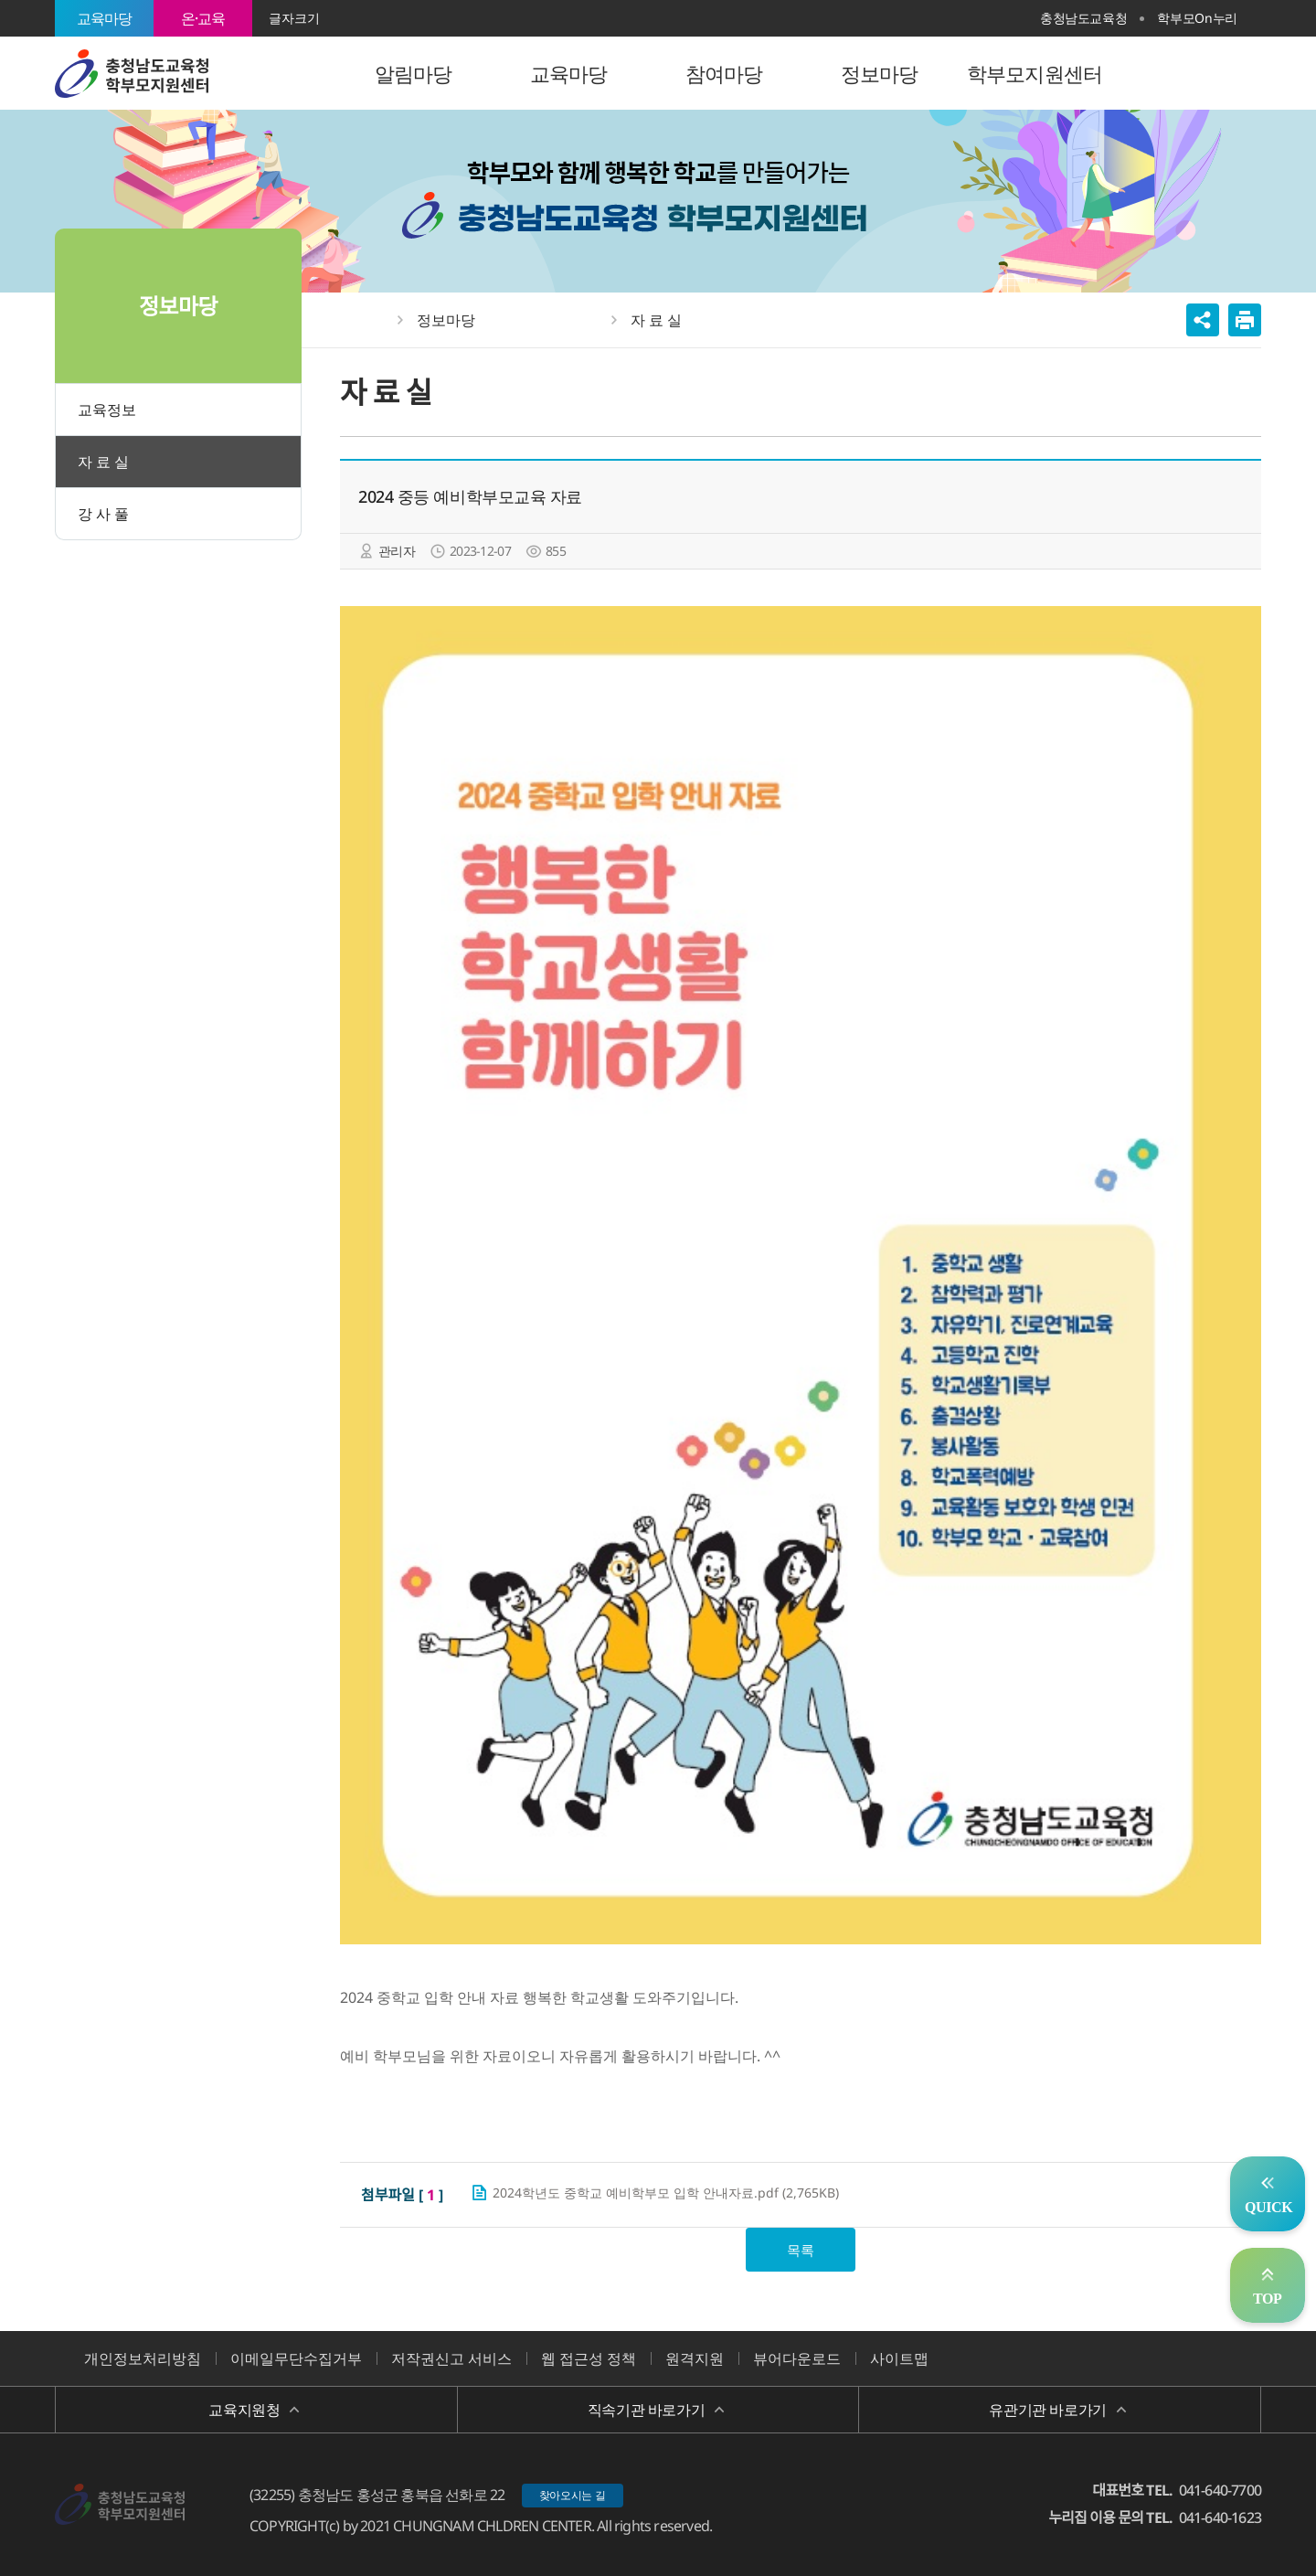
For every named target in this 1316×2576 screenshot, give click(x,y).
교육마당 (105, 18)
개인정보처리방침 (142, 2358)
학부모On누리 (1197, 18)
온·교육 (203, 18)
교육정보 (107, 409)
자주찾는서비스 (1267, 2193)
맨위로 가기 (1267, 2285)
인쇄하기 (1244, 319)
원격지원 (694, 2358)
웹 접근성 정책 (588, 2358)
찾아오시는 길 (572, 2495)
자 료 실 (103, 462)
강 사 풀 (103, 514)
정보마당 (446, 320)
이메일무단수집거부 (296, 2358)
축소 (367, 18)
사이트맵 (899, 2358)
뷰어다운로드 (797, 2358)
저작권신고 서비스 (451, 2358)
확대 (340, 18)
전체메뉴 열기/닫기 (1239, 73)
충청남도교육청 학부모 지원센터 (131, 73)
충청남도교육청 (1084, 18)
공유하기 (1202, 319)
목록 (800, 2250)
